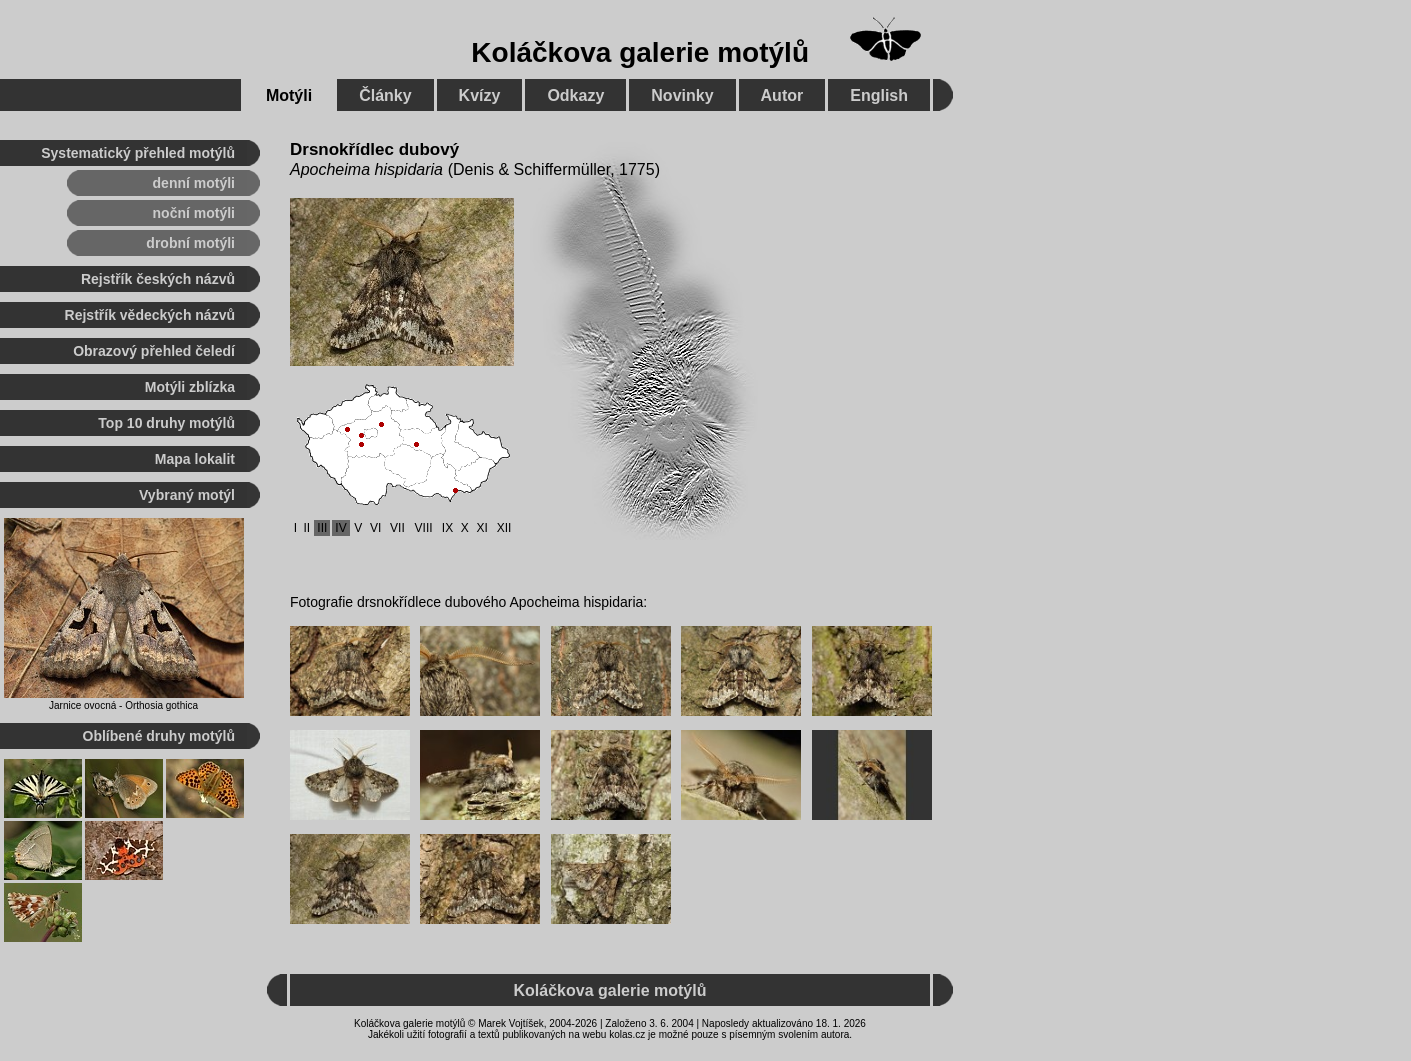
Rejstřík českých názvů (158, 279)
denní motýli (194, 183)
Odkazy (575, 95)
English (879, 95)
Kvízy (480, 95)
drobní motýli (190, 243)
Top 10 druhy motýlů (166, 423)
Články (385, 95)
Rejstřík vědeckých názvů (150, 315)
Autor (782, 95)
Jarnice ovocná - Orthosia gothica (123, 705)
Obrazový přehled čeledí (154, 351)
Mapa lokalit (195, 459)
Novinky (682, 95)
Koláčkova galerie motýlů (640, 52)
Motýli (289, 95)
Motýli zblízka (190, 387)
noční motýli (194, 213)
